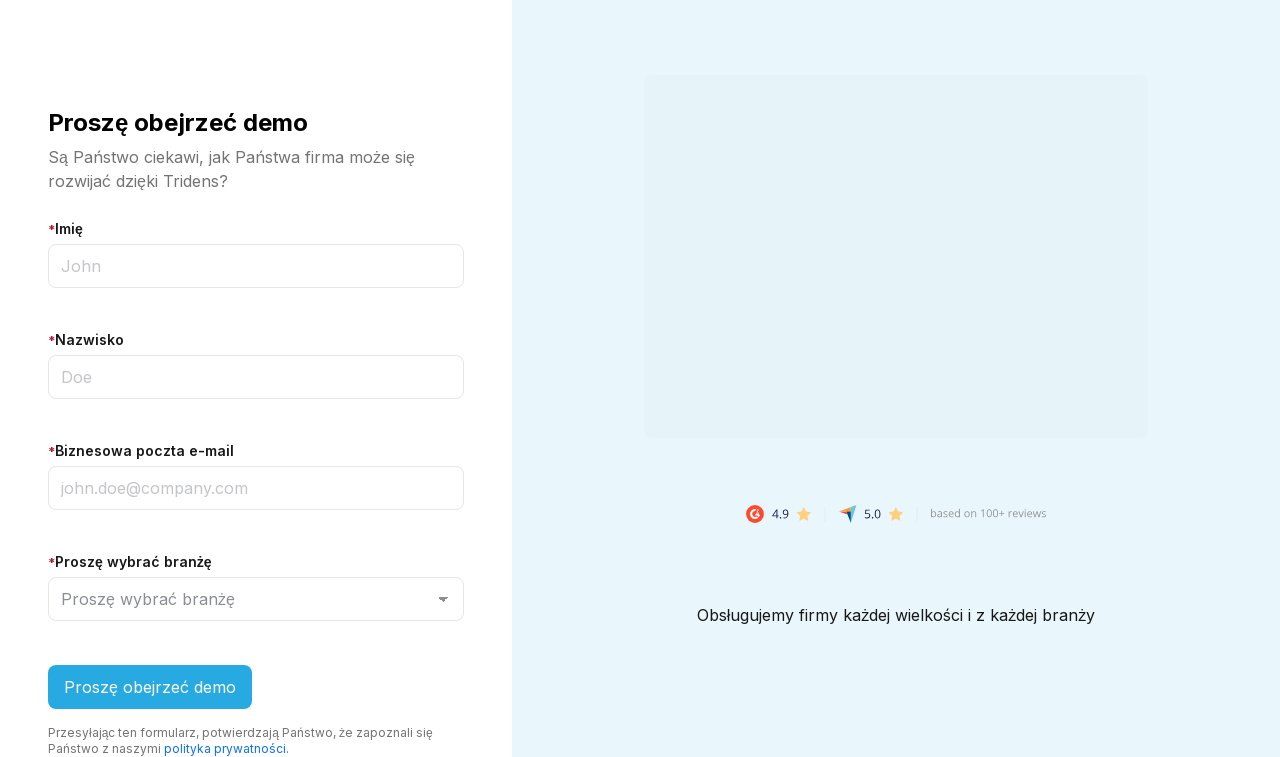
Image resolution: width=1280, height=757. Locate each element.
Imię (65, 228)
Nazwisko (86, 339)
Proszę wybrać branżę (130, 561)
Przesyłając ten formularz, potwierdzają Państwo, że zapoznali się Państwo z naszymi (240, 740)
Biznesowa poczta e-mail (141, 450)
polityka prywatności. (226, 748)
